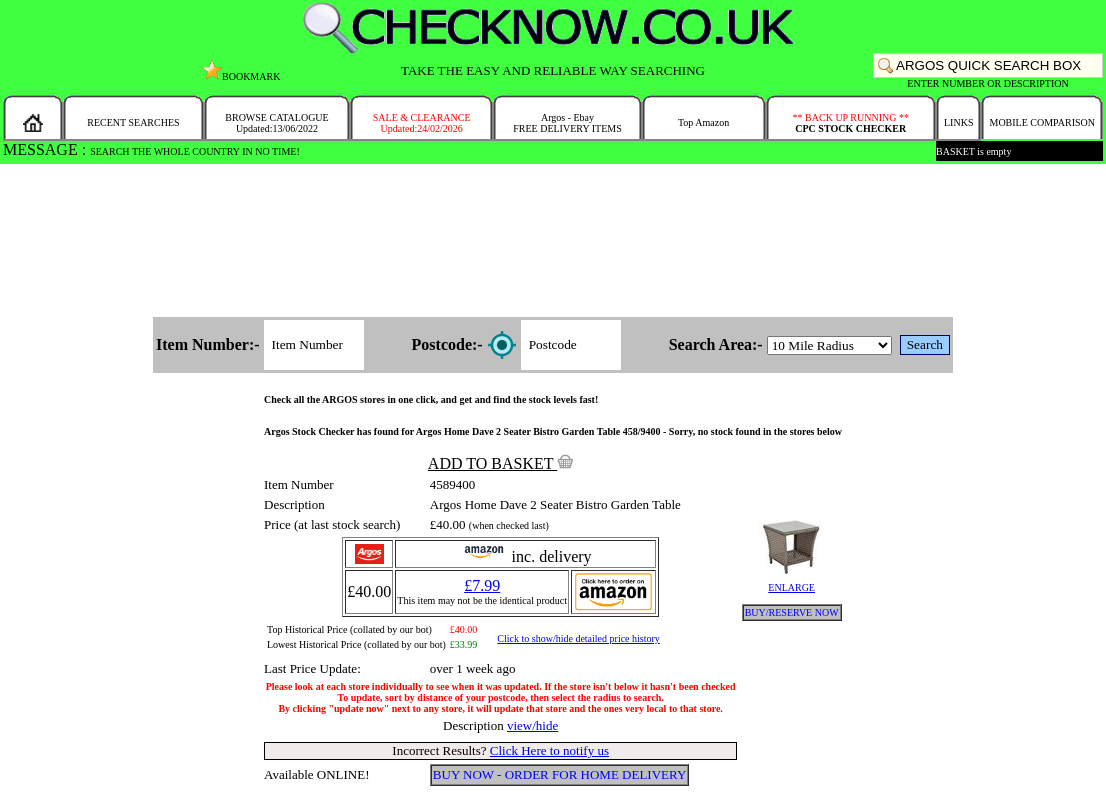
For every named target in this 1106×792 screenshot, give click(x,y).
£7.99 (482, 585)
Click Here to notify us (549, 750)
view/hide (532, 725)
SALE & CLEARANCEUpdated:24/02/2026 (422, 123)
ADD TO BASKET (501, 463)
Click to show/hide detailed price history (578, 638)
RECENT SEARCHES (133, 122)
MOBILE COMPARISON (1041, 122)
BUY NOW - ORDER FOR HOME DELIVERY (560, 774)
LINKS (958, 122)
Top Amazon (703, 122)
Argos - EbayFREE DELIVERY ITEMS (567, 123)
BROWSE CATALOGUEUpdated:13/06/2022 (276, 123)
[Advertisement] (553, 242)
